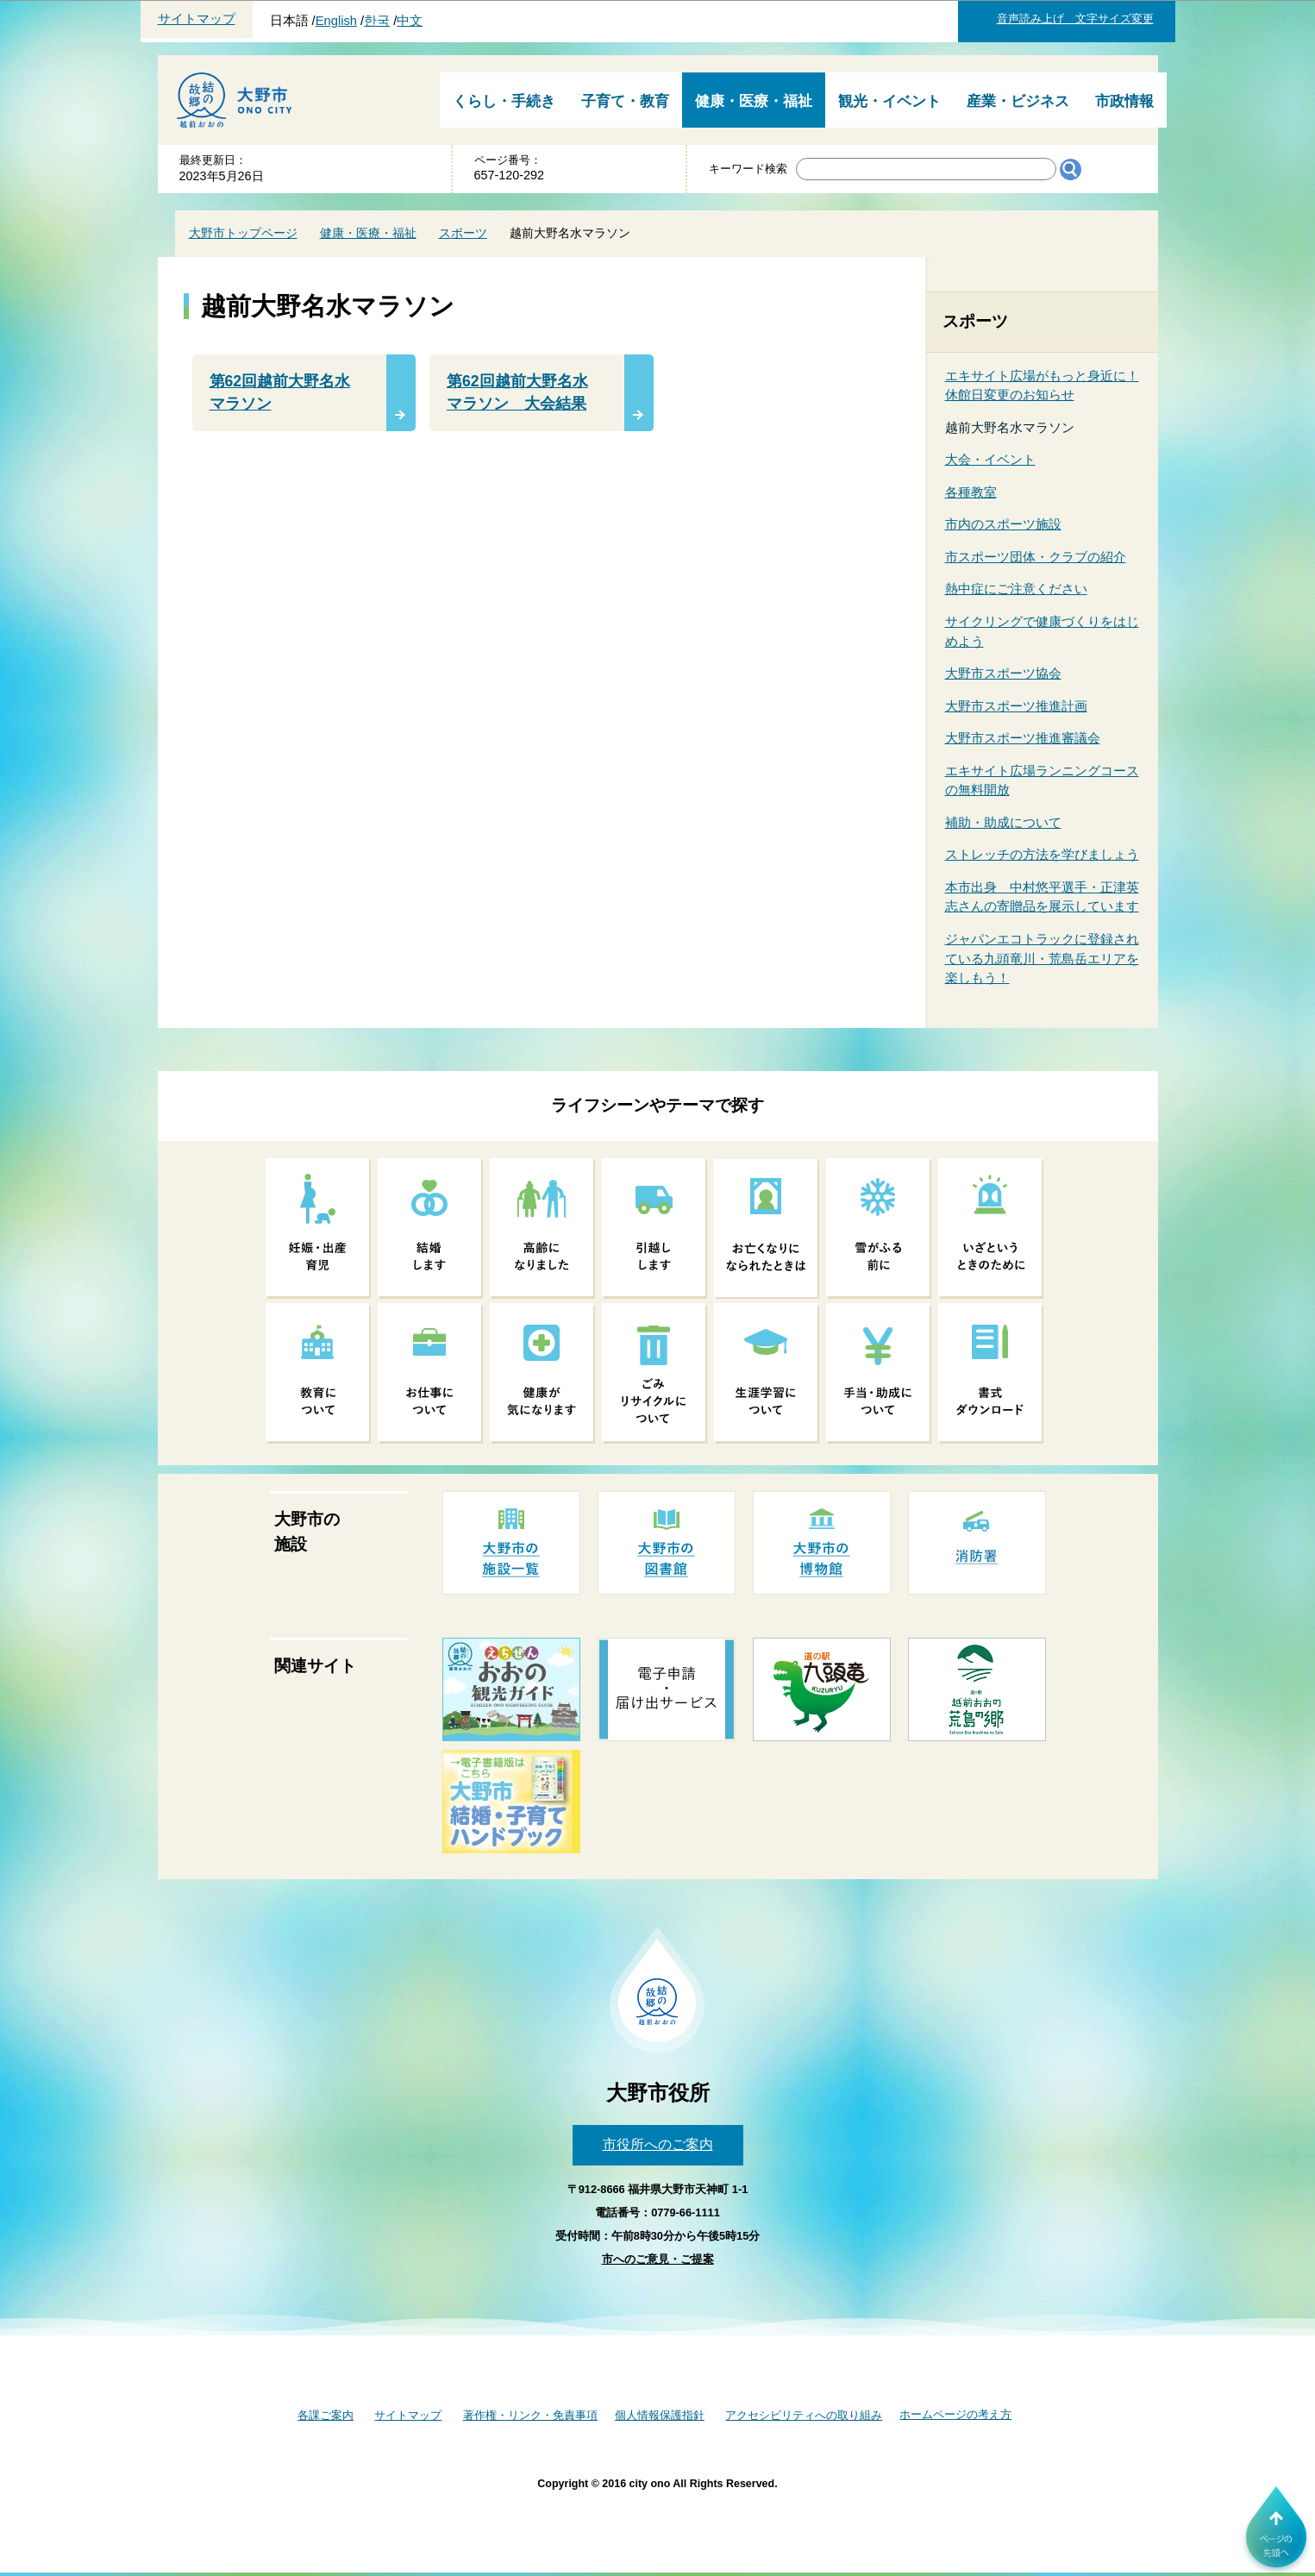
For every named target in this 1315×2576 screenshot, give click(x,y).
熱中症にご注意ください (1016, 588)
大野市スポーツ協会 (1003, 673)
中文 (410, 21)
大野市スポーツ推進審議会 (1022, 737)
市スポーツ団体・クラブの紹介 (1035, 556)
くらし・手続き (504, 101)
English (336, 21)
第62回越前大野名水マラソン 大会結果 (517, 392)
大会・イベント (990, 459)
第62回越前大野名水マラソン (280, 392)
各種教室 (971, 492)
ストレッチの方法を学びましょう (1042, 854)
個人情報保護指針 (659, 2415)
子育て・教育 (625, 101)
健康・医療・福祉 (753, 101)
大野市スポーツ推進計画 (1016, 706)
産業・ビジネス (1018, 101)
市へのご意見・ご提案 (658, 2259)
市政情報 (1124, 101)
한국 (377, 21)
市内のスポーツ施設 (1003, 524)
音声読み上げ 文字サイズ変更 (1075, 18)
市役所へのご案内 (658, 2144)
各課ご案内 (325, 2415)
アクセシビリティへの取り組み (803, 2415)
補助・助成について (1003, 822)
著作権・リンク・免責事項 (530, 2415)
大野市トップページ (243, 233)
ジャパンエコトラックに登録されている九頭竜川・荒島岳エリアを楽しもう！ (1042, 958)
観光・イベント (889, 101)
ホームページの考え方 (955, 2414)
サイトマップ (196, 19)
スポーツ (463, 233)
